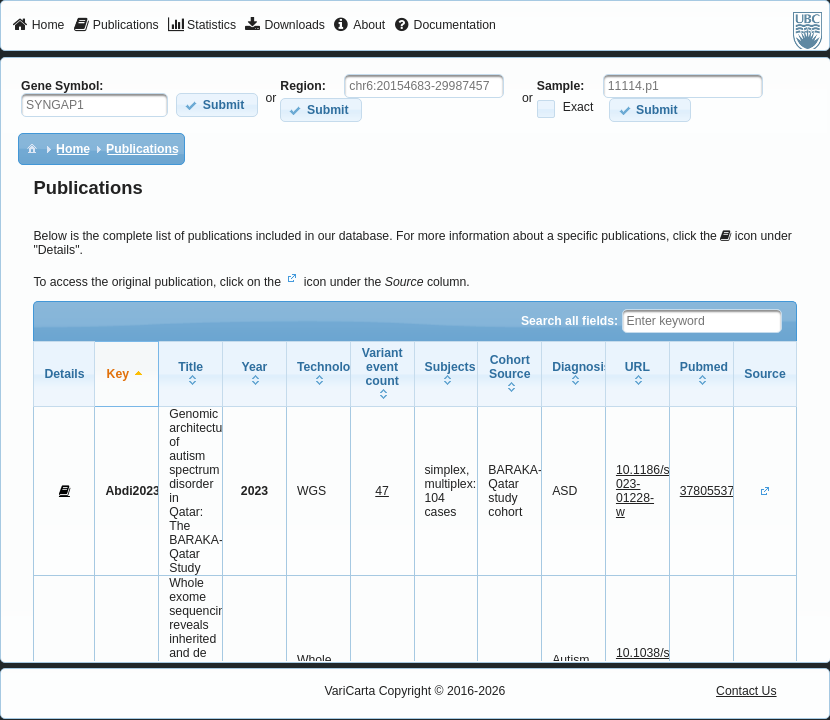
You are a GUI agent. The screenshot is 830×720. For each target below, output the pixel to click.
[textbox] (94, 105)
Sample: (561, 86)
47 (382, 491)
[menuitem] (38, 26)
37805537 (707, 491)
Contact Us (746, 691)
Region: (303, 86)
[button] (216, 104)
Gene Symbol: (62, 86)
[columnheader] (127, 374)
